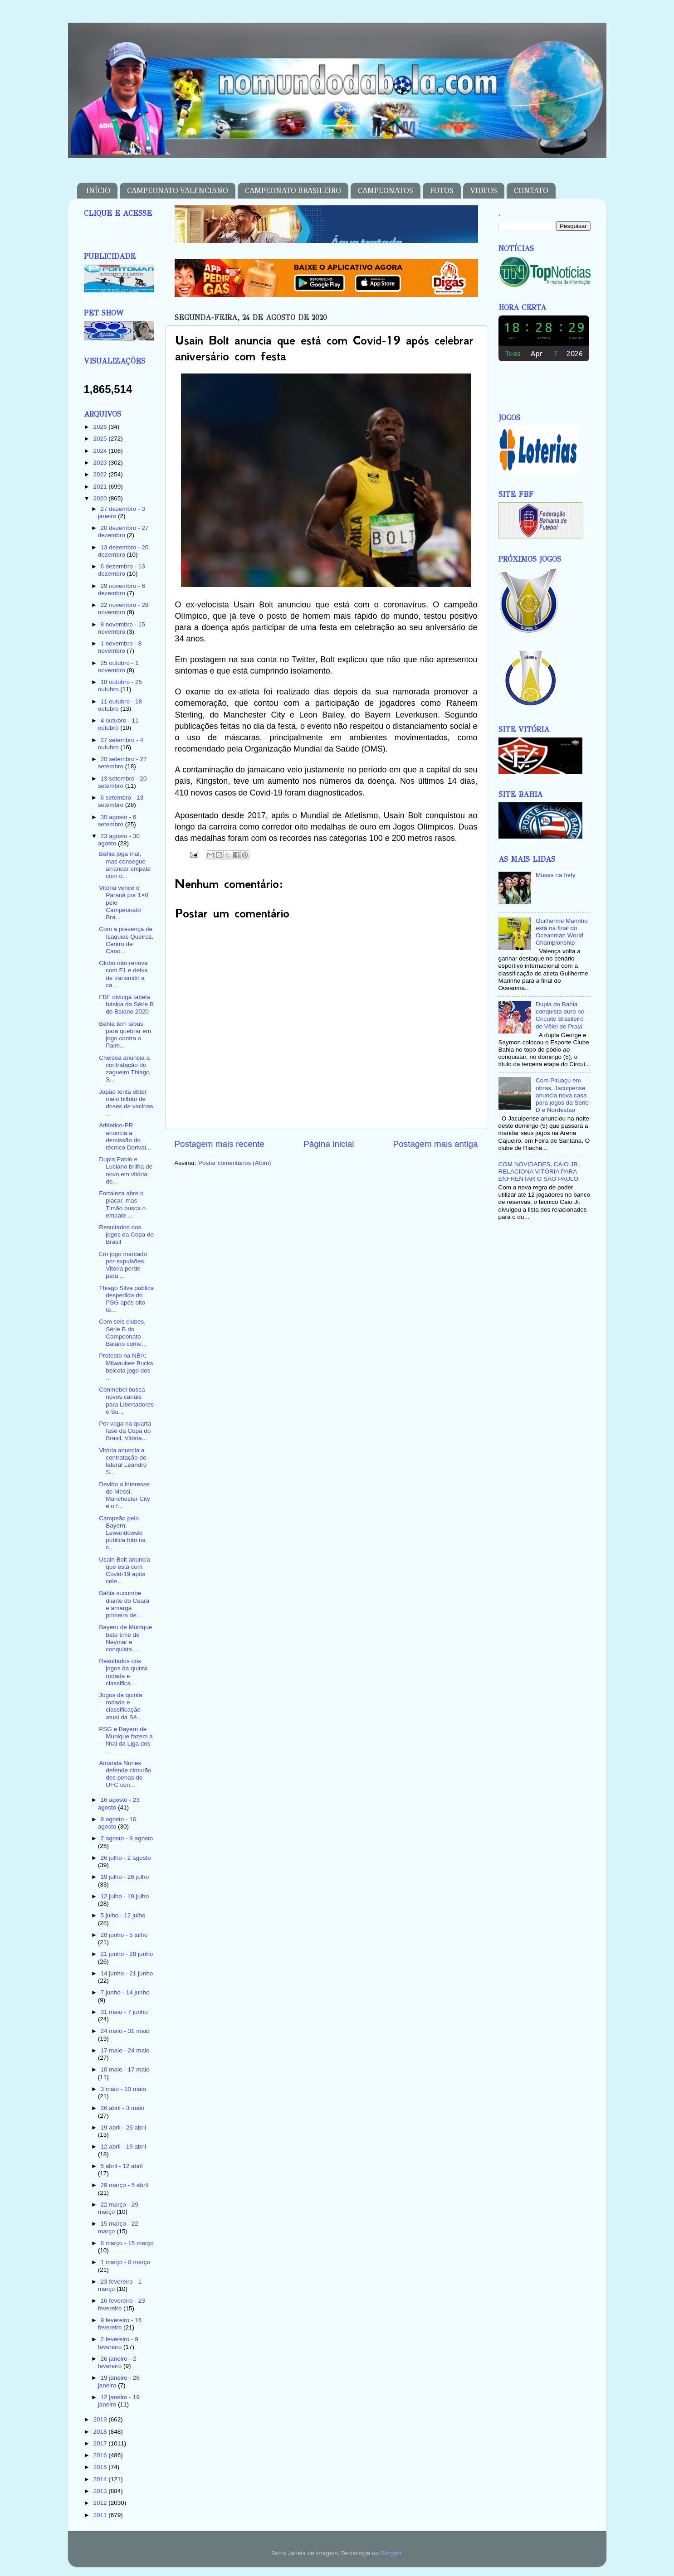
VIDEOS (483, 190)
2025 (100, 438)
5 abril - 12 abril (122, 2166)
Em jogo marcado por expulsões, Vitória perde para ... (123, 1265)
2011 (100, 2515)
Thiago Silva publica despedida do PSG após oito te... (126, 1299)
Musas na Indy (556, 875)
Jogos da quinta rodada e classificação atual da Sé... (120, 1706)
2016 (100, 2455)
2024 (100, 450)
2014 (100, 2479)
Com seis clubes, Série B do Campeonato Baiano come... (123, 1332)
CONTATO (531, 190)
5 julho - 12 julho (123, 1915)
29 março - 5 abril (124, 2185)
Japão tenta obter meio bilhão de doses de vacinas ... (126, 1102)
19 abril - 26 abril (124, 2127)
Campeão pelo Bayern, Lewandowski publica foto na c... (122, 1533)
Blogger (391, 2553)
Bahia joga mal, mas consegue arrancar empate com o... (125, 864)
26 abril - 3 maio (123, 2108)
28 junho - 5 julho (124, 1934)
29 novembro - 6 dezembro (121, 589)
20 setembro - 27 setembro (122, 763)
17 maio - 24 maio (125, 2050)
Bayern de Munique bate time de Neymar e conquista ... (125, 1638)
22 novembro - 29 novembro (123, 609)
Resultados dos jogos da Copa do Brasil (126, 1234)
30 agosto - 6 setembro (117, 821)
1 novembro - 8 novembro (120, 647)
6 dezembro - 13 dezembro (121, 570)
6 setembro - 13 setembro (120, 801)
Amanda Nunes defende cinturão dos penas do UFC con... (125, 1774)
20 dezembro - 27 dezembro (123, 531)
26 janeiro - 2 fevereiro (117, 2362)
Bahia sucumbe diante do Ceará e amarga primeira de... (124, 1604)
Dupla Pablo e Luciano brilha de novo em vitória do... (125, 1170)
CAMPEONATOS (385, 190)
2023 (100, 462)
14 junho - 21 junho (127, 1973)
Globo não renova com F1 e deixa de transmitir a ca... (123, 974)
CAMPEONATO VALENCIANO (177, 190)
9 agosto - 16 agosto (117, 1823)
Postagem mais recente (219, 1144)
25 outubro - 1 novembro (118, 667)
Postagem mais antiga (435, 1144)
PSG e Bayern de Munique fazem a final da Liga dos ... (126, 1740)
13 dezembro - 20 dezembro (123, 551)
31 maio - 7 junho (124, 2011)
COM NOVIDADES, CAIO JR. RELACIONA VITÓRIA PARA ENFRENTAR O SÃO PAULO (539, 1171)
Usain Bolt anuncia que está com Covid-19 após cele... (124, 1570)
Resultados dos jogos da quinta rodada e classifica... (123, 1672)
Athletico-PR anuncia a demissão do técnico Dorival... (125, 1136)
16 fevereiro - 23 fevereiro (121, 2304)
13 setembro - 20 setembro (122, 782)
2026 (100, 426)
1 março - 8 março (126, 2262)
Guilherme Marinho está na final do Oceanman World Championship (562, 931)
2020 (100, 498)
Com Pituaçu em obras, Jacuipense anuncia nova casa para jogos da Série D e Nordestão (562, 1095)
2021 (100, 486)
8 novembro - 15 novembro (121, 628)
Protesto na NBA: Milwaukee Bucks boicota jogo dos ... (126, 1366)
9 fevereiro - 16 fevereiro (120, 2324)
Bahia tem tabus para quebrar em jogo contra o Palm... (125, 1034)
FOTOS (442, 190)
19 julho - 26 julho (125, 1876)
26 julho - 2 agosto (126, 1857)
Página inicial (328, 1144)
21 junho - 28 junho (127, 1953)
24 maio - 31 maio (125, 2031)
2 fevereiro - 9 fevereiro (118, 2343)
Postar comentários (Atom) (234, 1162)
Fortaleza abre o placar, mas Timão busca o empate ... (122, 1204)
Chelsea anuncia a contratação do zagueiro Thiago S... (124, 1068)
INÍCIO (98, 190)
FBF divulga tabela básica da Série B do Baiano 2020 (126, 1004)
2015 (100, 2467)
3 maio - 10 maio (124, 2089)
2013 (100, 2491)
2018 (100, 2431)
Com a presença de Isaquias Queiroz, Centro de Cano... (126, 940)
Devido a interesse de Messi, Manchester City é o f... (124, 1495)
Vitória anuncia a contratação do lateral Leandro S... (123, 1461)
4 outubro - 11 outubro (118, 724)
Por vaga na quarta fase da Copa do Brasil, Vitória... (125, 1430)
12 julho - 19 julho (125, 1896)
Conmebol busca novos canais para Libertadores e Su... (126, 1400)
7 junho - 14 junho (125, 1992)
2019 (100, 2419)
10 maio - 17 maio (125, 2069)
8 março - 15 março (127, 2243)
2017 (100, 2443)
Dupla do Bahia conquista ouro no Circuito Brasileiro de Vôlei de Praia (560, 1015)
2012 (100, 2502)
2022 (100, 474)
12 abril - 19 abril (124, 2146)
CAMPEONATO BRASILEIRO (293, 190)
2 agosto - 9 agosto (127, 1838)
